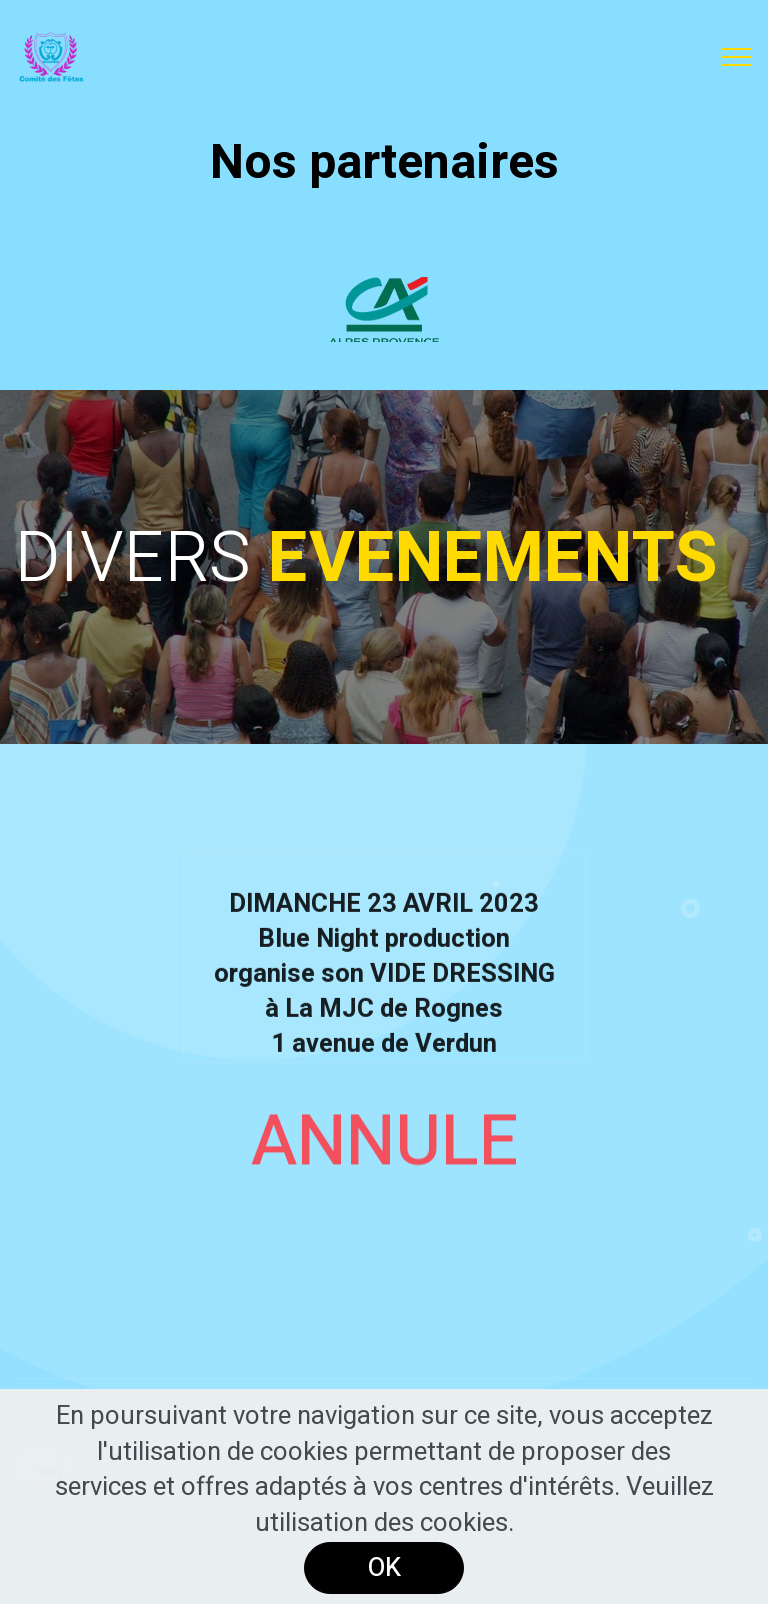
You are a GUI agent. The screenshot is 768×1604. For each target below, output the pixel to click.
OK (384, 1568)
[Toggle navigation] (737, 57)
